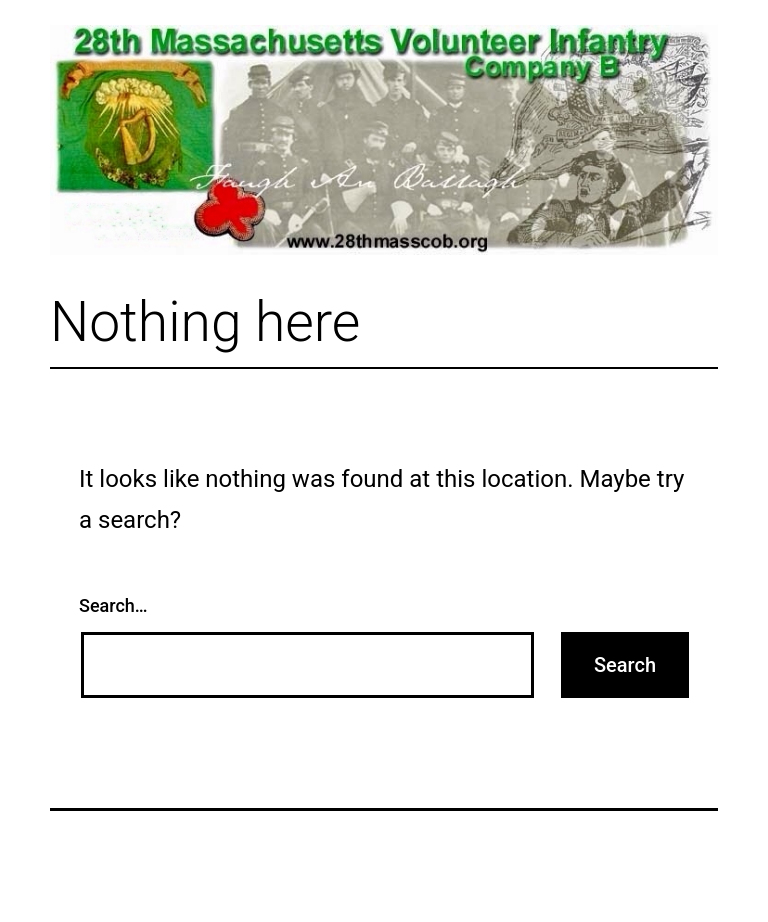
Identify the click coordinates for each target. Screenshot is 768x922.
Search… (113, 605)
